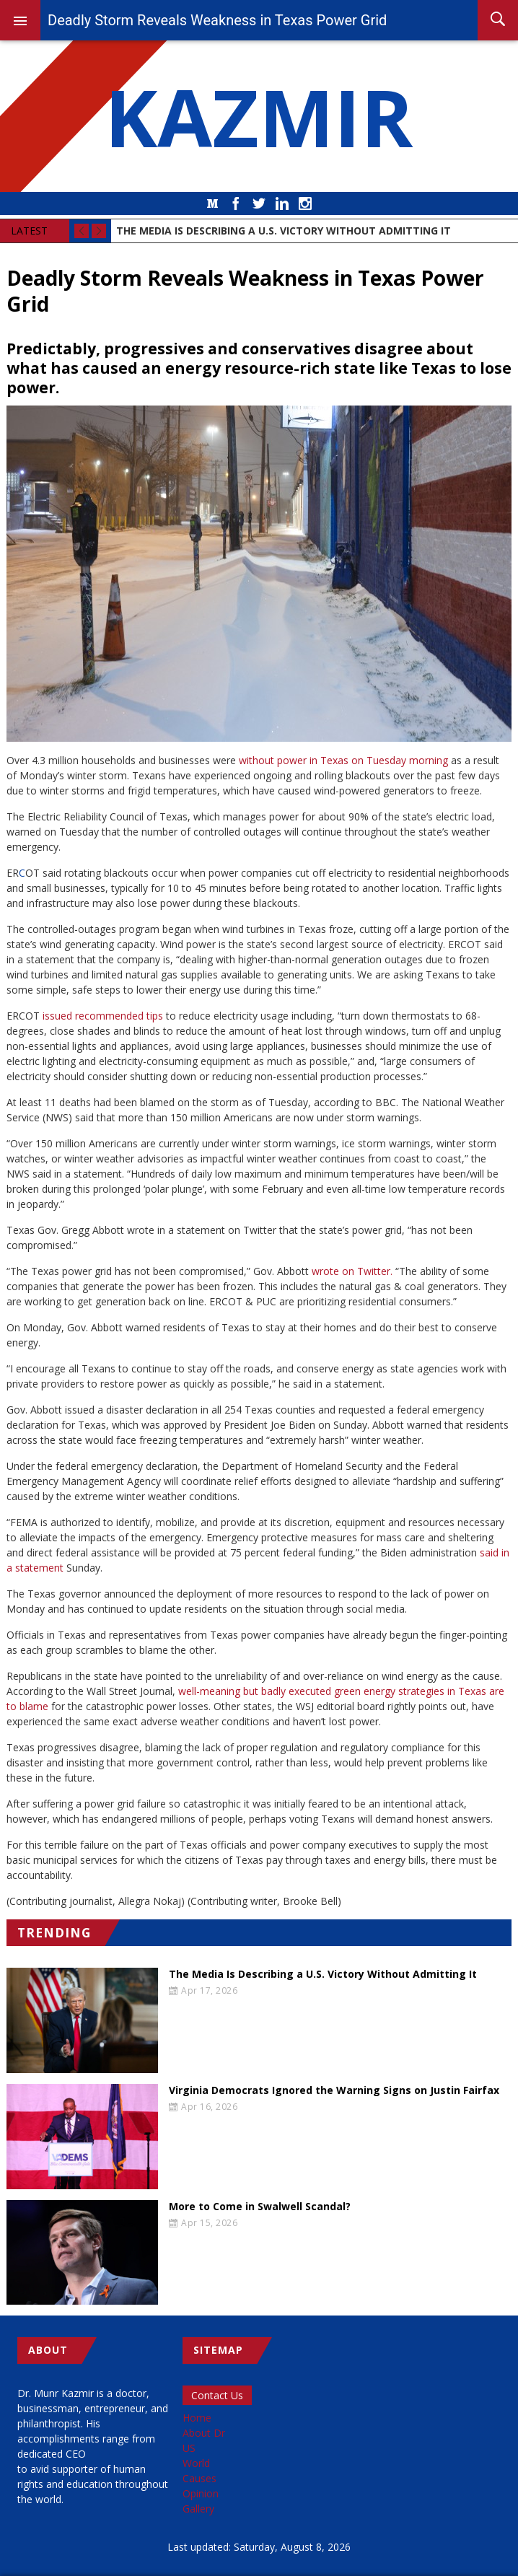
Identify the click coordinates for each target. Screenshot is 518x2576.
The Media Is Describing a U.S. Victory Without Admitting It (323, 1974)
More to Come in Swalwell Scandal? (260, 2206)
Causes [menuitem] (199, 2478)
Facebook (235, 203)
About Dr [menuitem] (204, 2433)
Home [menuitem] (197, 2417)
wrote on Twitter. (352, 1271)
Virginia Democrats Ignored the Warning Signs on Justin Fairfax (334, 2090)
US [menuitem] (189, 2448)
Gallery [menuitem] (198, 2508)
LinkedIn (282, 203)
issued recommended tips (103, 1015)
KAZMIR (259, 116)
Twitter (259, 203)
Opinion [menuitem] (201, 2493)
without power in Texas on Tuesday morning (343, 760)
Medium (212, 203)
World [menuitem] (196, 2463)
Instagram (305, 203)
